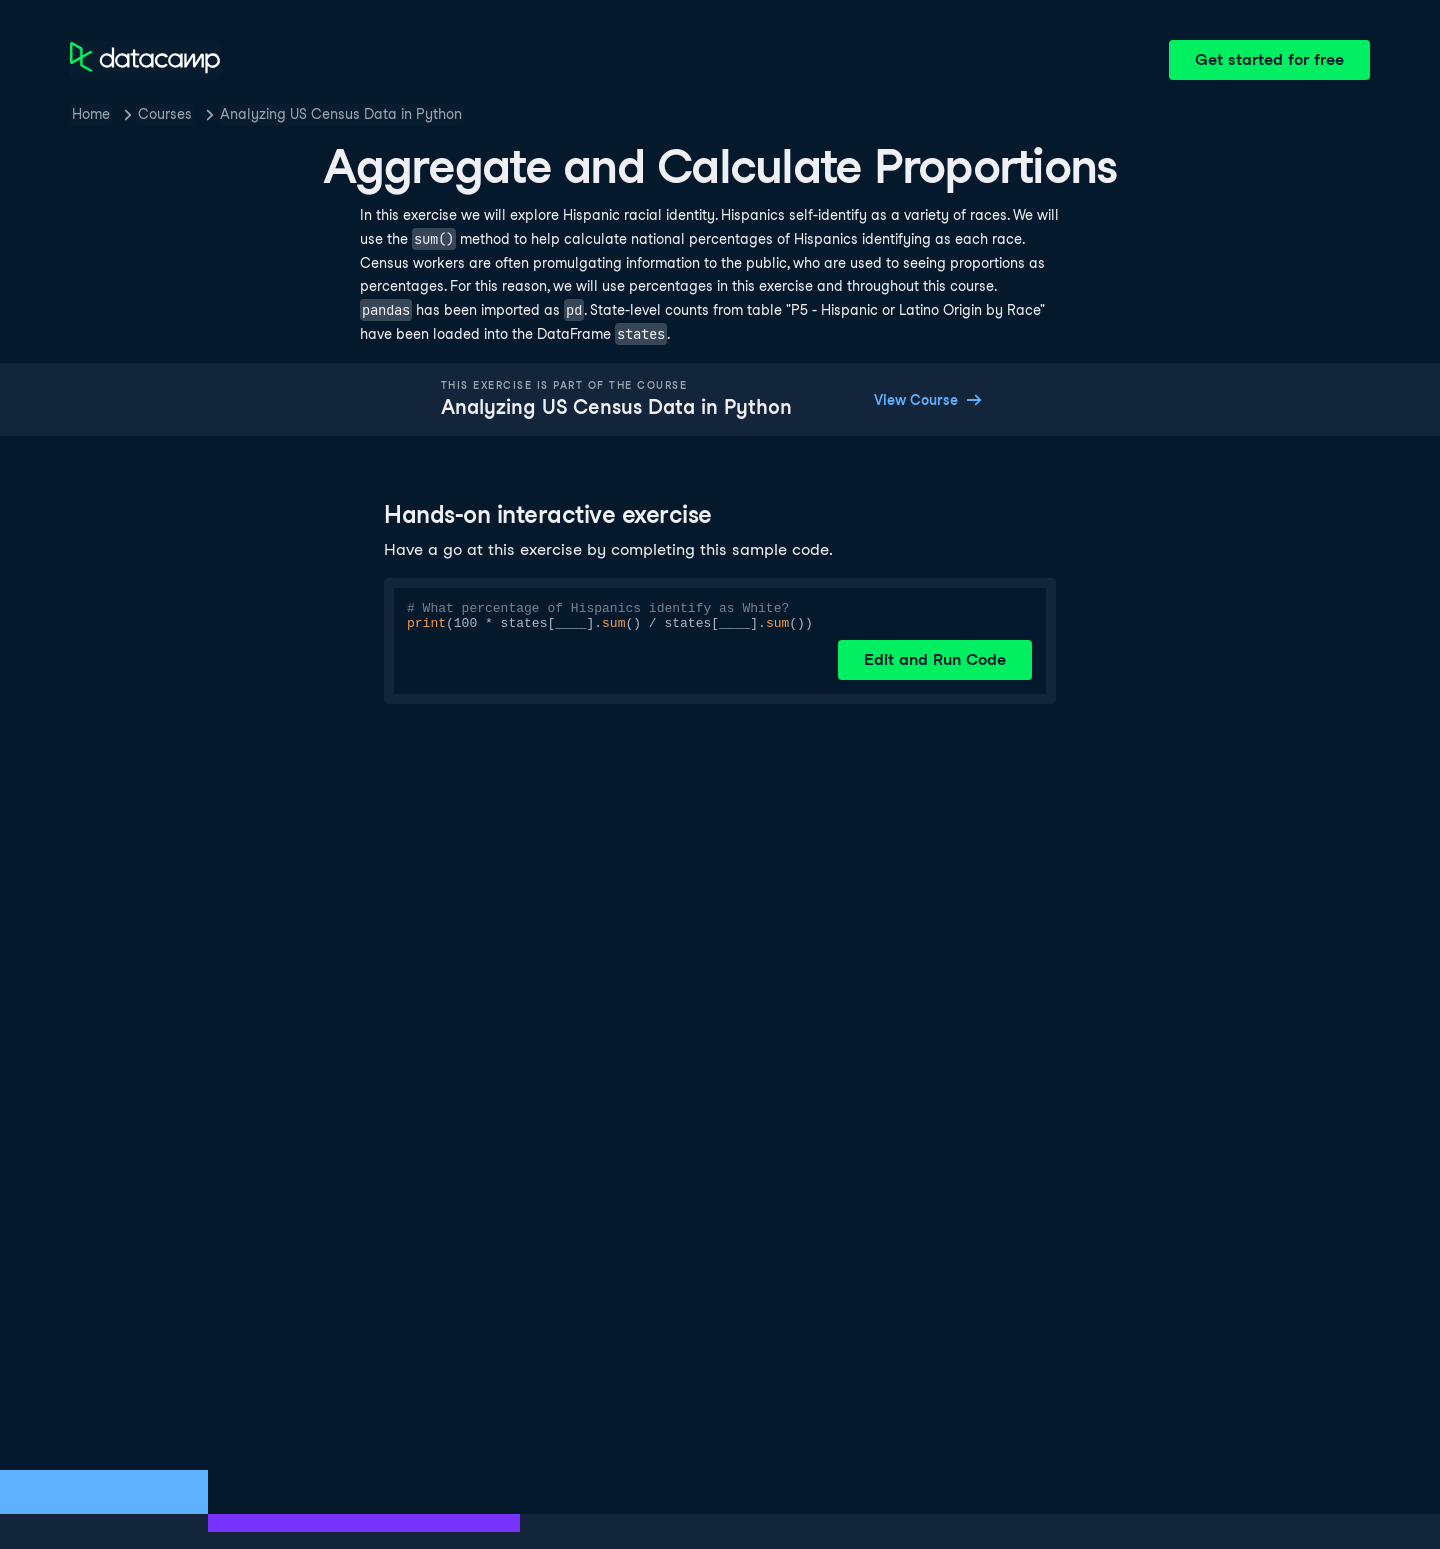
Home (91, 114)
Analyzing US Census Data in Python (341, 114)
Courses (165, 114)
